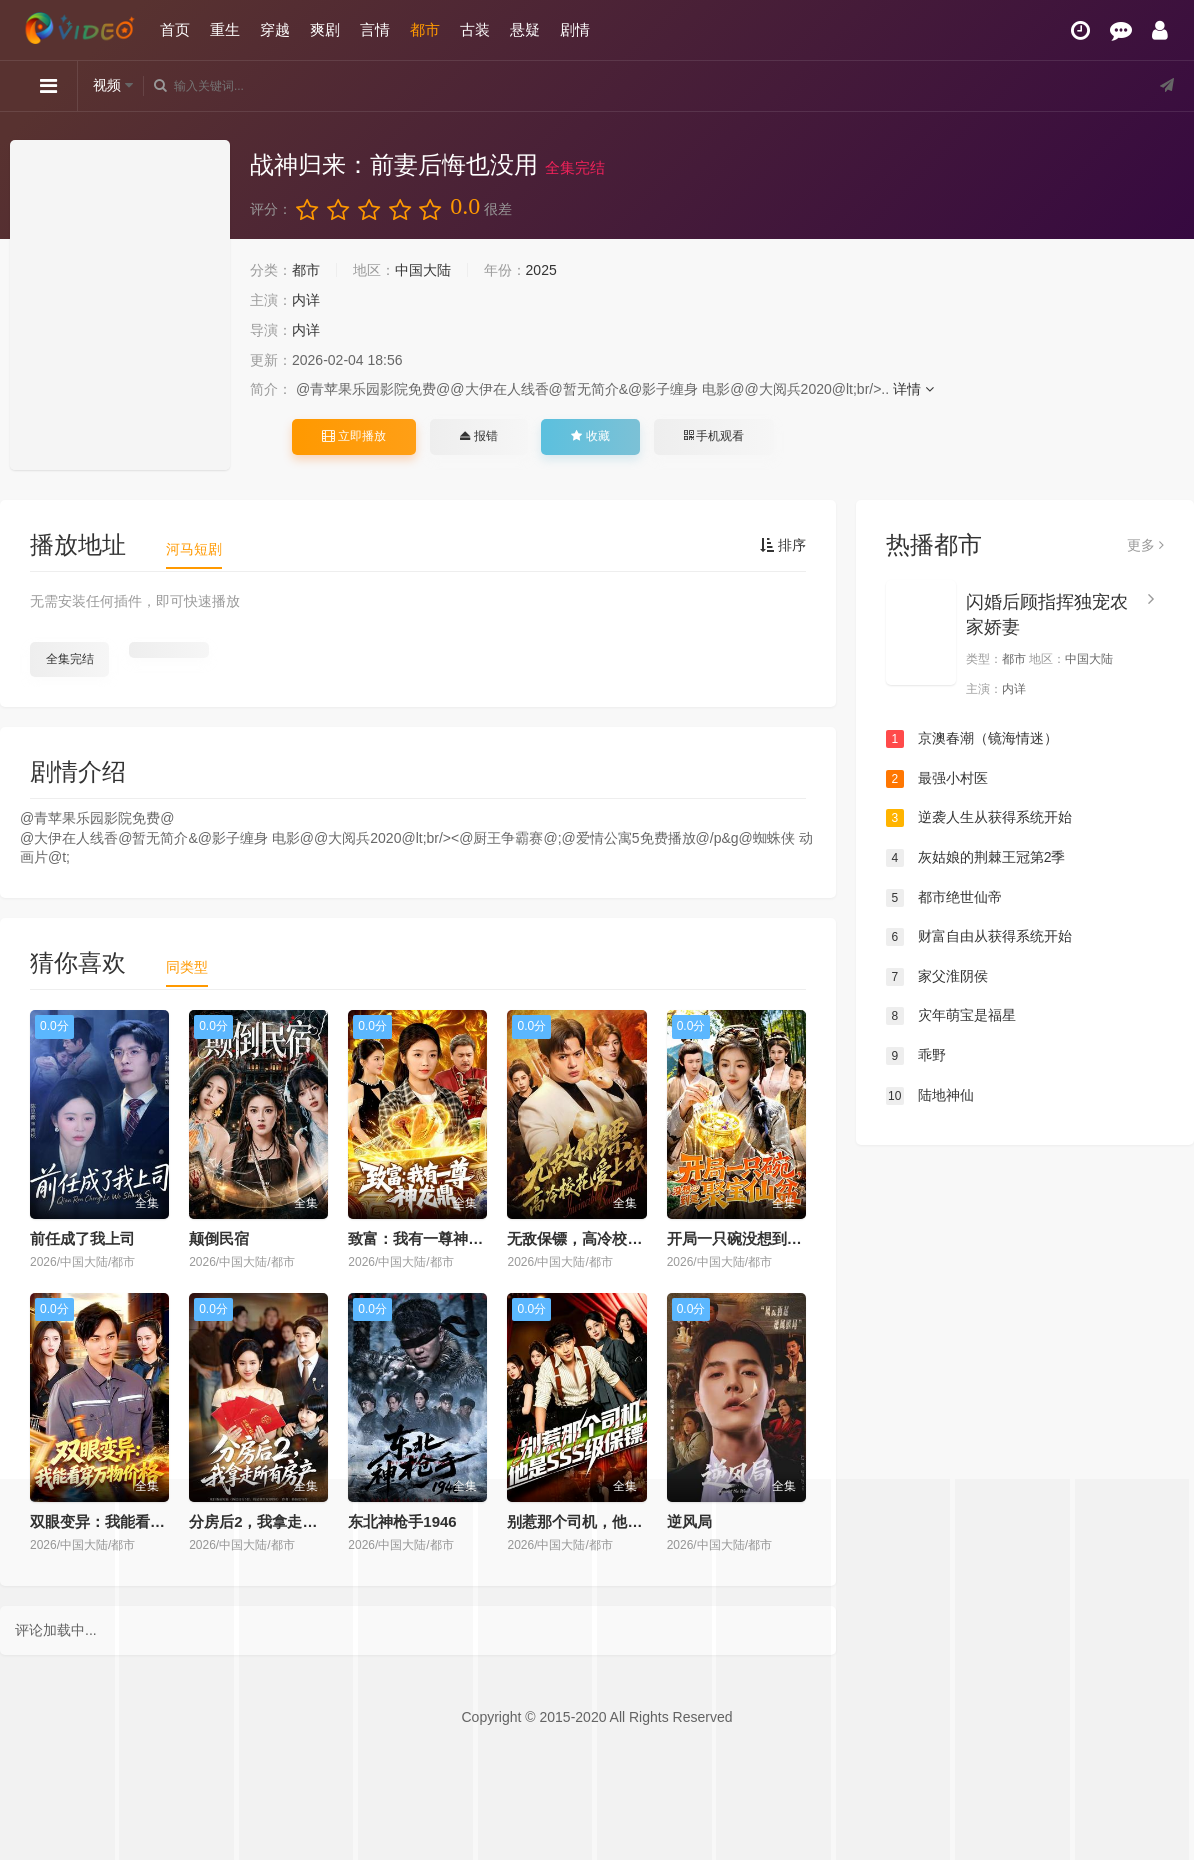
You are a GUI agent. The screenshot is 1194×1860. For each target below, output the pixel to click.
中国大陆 (423, 270)
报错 (478, 436)
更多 (1145, 545)
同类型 (187, 967)
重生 (225, 29)
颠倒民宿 (219, 1238)
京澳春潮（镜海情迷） (972, 739)
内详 (306, 300)
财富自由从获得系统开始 (979, 937)
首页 (175, 29)
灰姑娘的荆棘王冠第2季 (976, 858)
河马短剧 (194, 549)
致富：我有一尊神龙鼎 (423, 1238)
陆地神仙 (930, 1096)
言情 (375, 29)
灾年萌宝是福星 (951, 1016)
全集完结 (70, 659)
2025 (541, 270)
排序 (783, 545)
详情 (913, 389)
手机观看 (714, 436)
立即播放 (354, 436)
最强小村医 (937, 779)
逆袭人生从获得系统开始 (979, 818)
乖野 (916, 1056)
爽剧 (325, 29)
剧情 (575, 29)
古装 (475, 29)
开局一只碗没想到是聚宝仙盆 (764, 1238)
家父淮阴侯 (937, 977)
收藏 (590, 436)
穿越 (275, 29)
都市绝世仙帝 (944, 898)
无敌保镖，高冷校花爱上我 (597, 1238)
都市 (425, 29)
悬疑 (525, 29)
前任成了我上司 (82, 1238)
